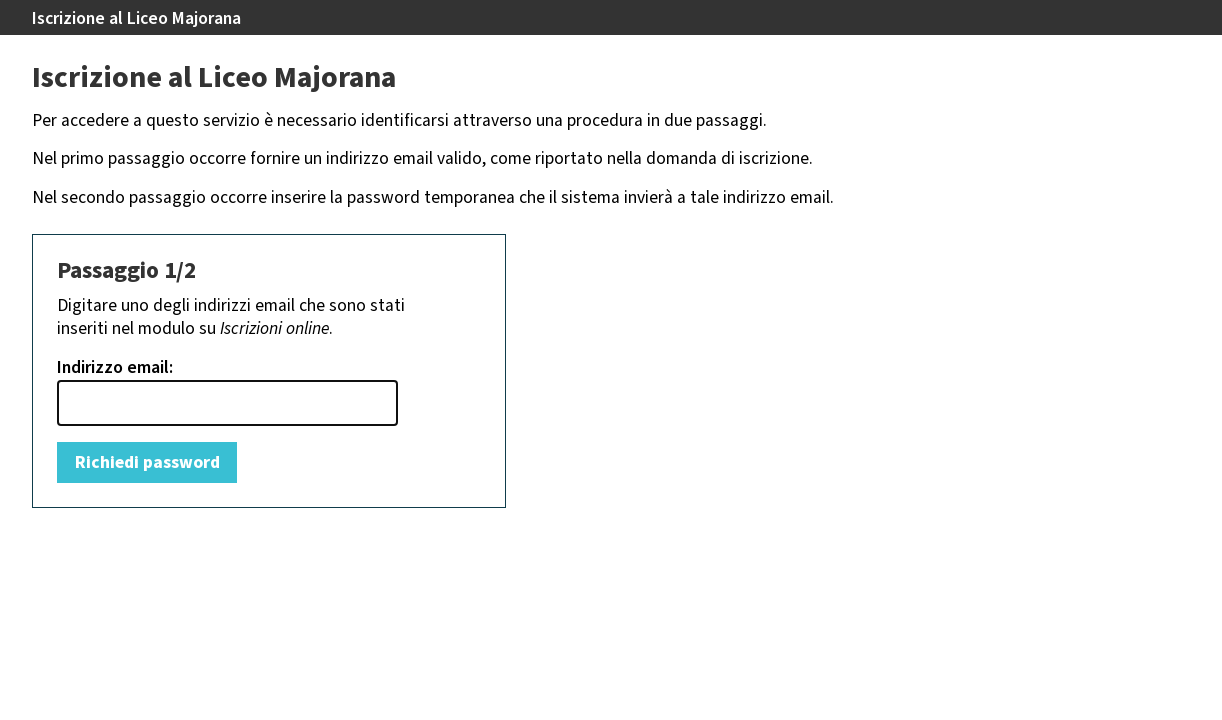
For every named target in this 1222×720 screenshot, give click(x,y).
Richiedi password (147, 462)
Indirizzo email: (115, 368)
